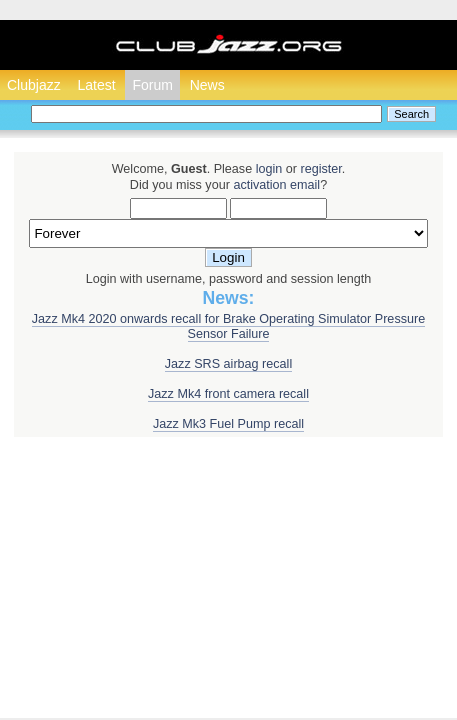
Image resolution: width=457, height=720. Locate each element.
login (269, 169)
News (207, 85)
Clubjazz (34, 85)
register (320, 169)
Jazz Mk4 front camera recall (228, 394)
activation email (276, 185)
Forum (152, 85)
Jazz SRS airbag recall (228, 364)
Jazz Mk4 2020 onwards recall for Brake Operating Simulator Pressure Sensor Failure (228, 326)
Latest (96, 85)
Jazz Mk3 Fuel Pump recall (228, 424)
